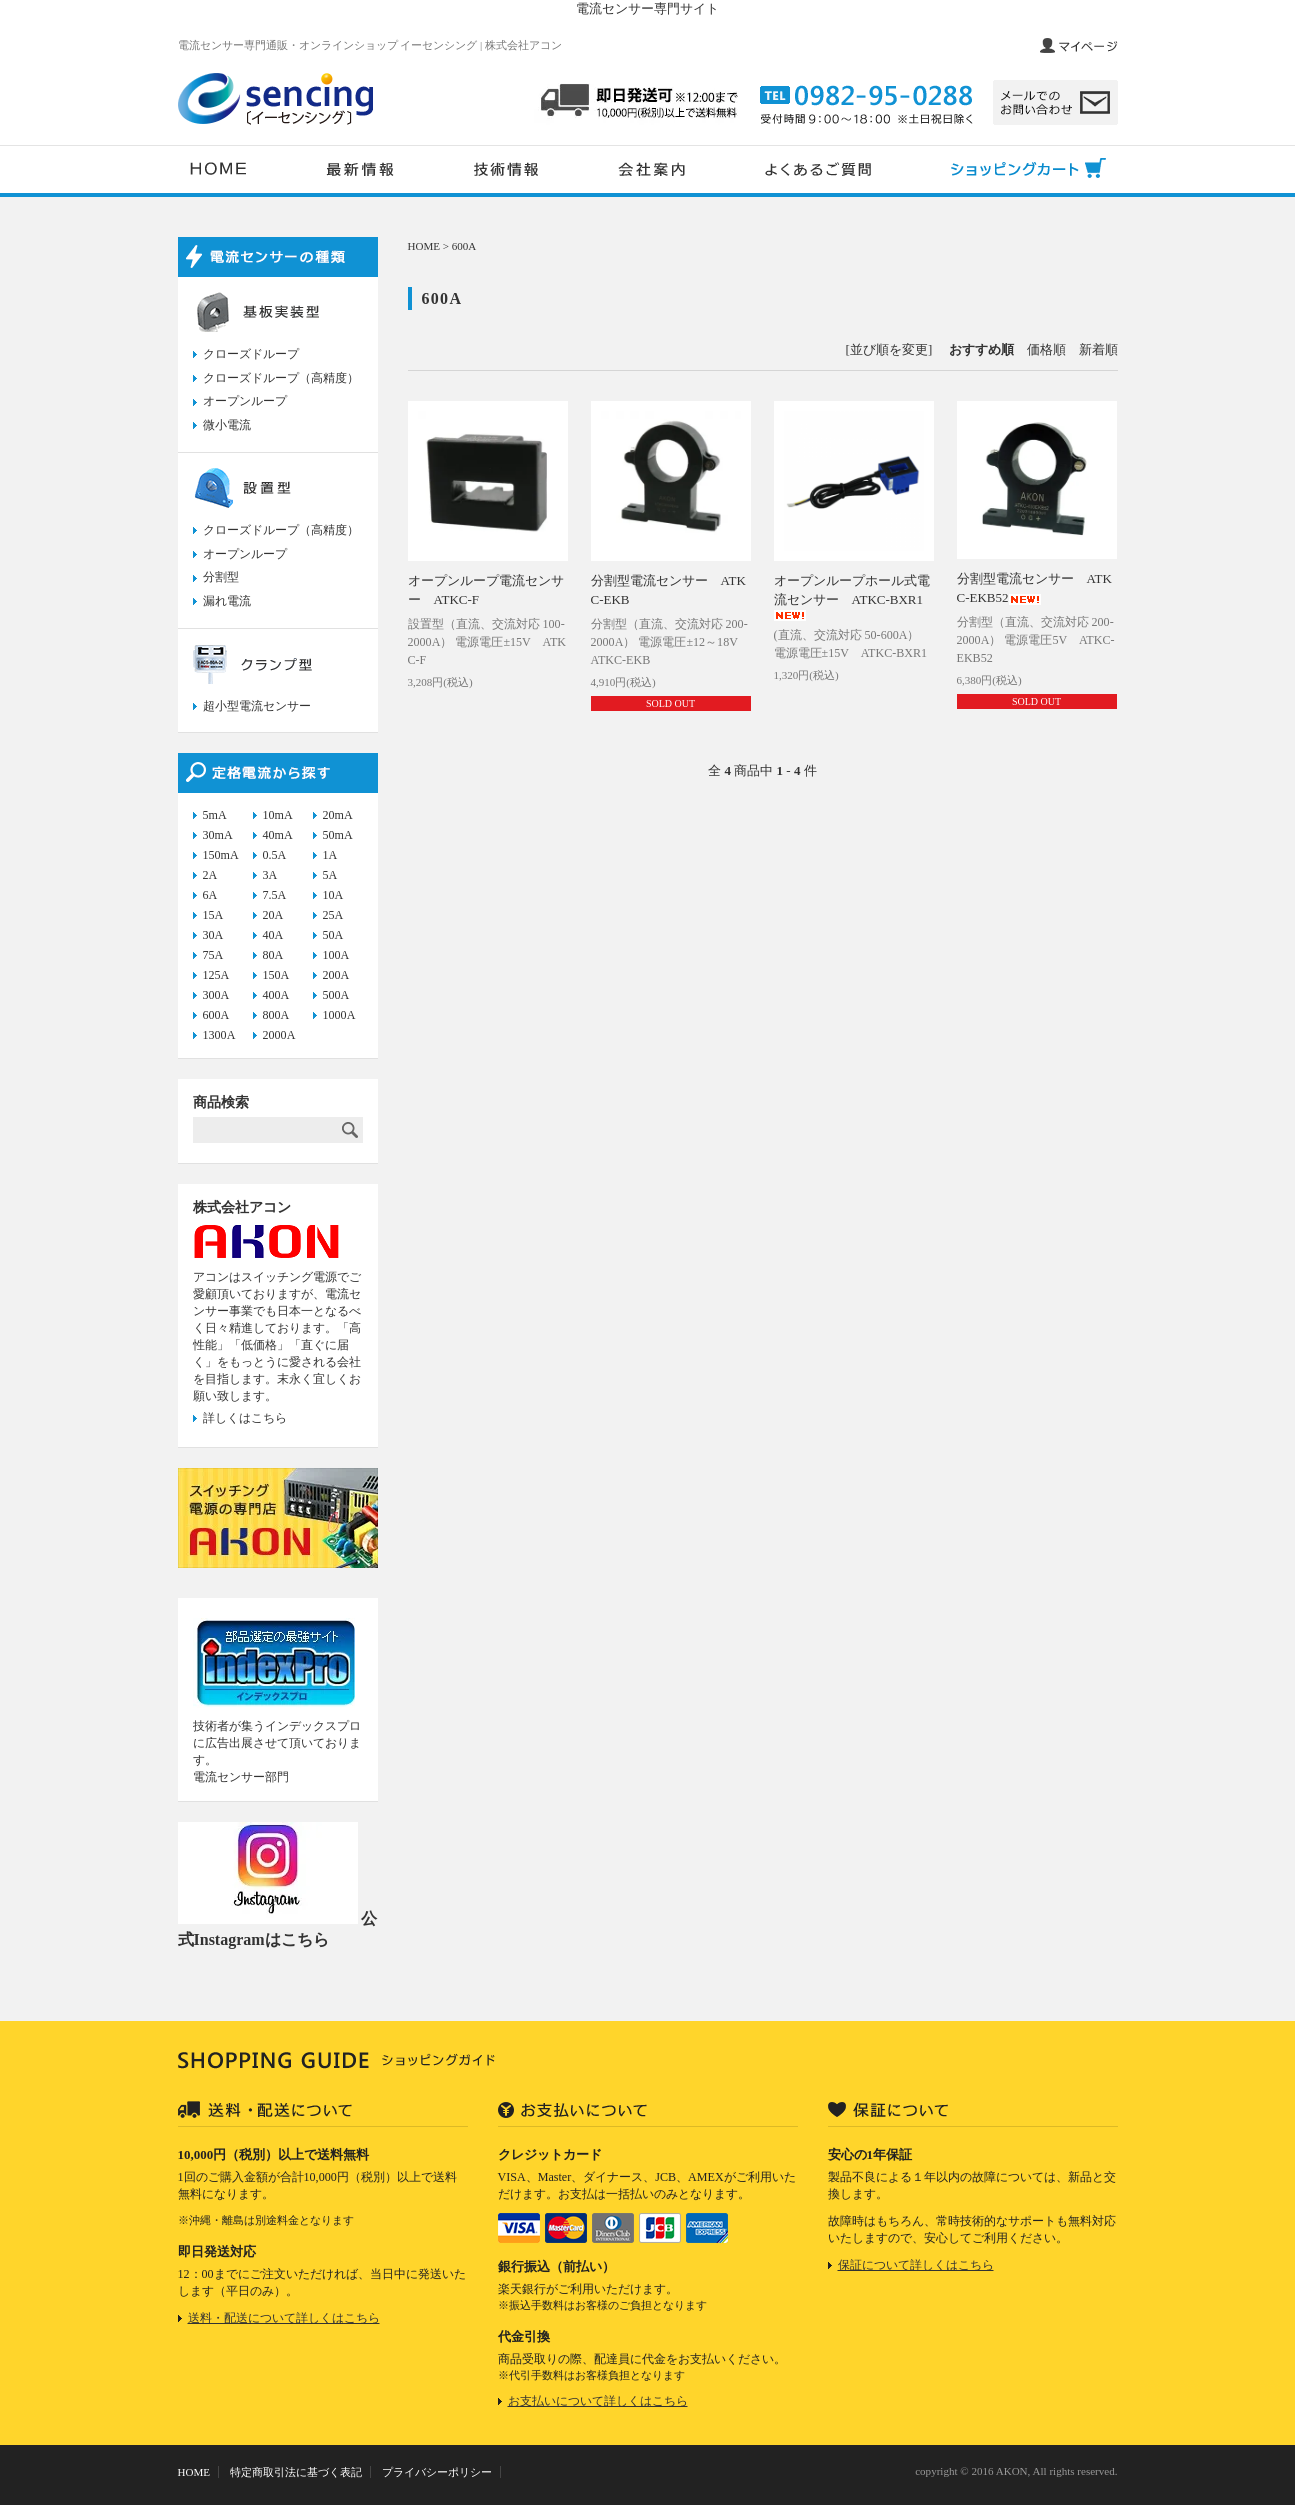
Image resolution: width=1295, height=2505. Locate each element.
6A (210, 895)
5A (330, 875)
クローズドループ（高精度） (281, 378)
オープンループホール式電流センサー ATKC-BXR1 (852, 597)
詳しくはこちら (245, 1418)
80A (273, 955)
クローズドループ (251, 354)
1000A (339, 1015)
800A (276, 1015)
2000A (279, 1035)
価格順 (1046, 349)
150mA (221, 855)
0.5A (275, 855)
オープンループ (245, 401)
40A (273, 935)
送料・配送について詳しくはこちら (284, 2318)
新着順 (1098, 349)
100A (336, 955)
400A (276, 995)
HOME (424, 246)
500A (336, 995)
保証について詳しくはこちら (916, 2265)
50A (333, 935)
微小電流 (227, 425)
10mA (278, 815)
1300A (219, 1035)
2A (210, 875)
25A (333, 915)
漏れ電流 (227, 601)
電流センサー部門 (241, 1777)
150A (276, 975)
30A (213, 935)
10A (333, 895)
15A (213, 915)
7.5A (275, 895)
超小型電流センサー (257, 706)
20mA (338, 815)
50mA (338, 835)
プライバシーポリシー (437, 2472)
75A (213, 955)
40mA (278, 835)
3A (270, 875)
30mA (218, 835)
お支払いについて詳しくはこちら (598, 2401)
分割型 (221, 577)
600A (464, 246)
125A (216, 975)
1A (330, 855)
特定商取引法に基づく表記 (296, 2472)
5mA (215, 815)
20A (273, 915)
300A (216, 995)
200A (336, 975)
